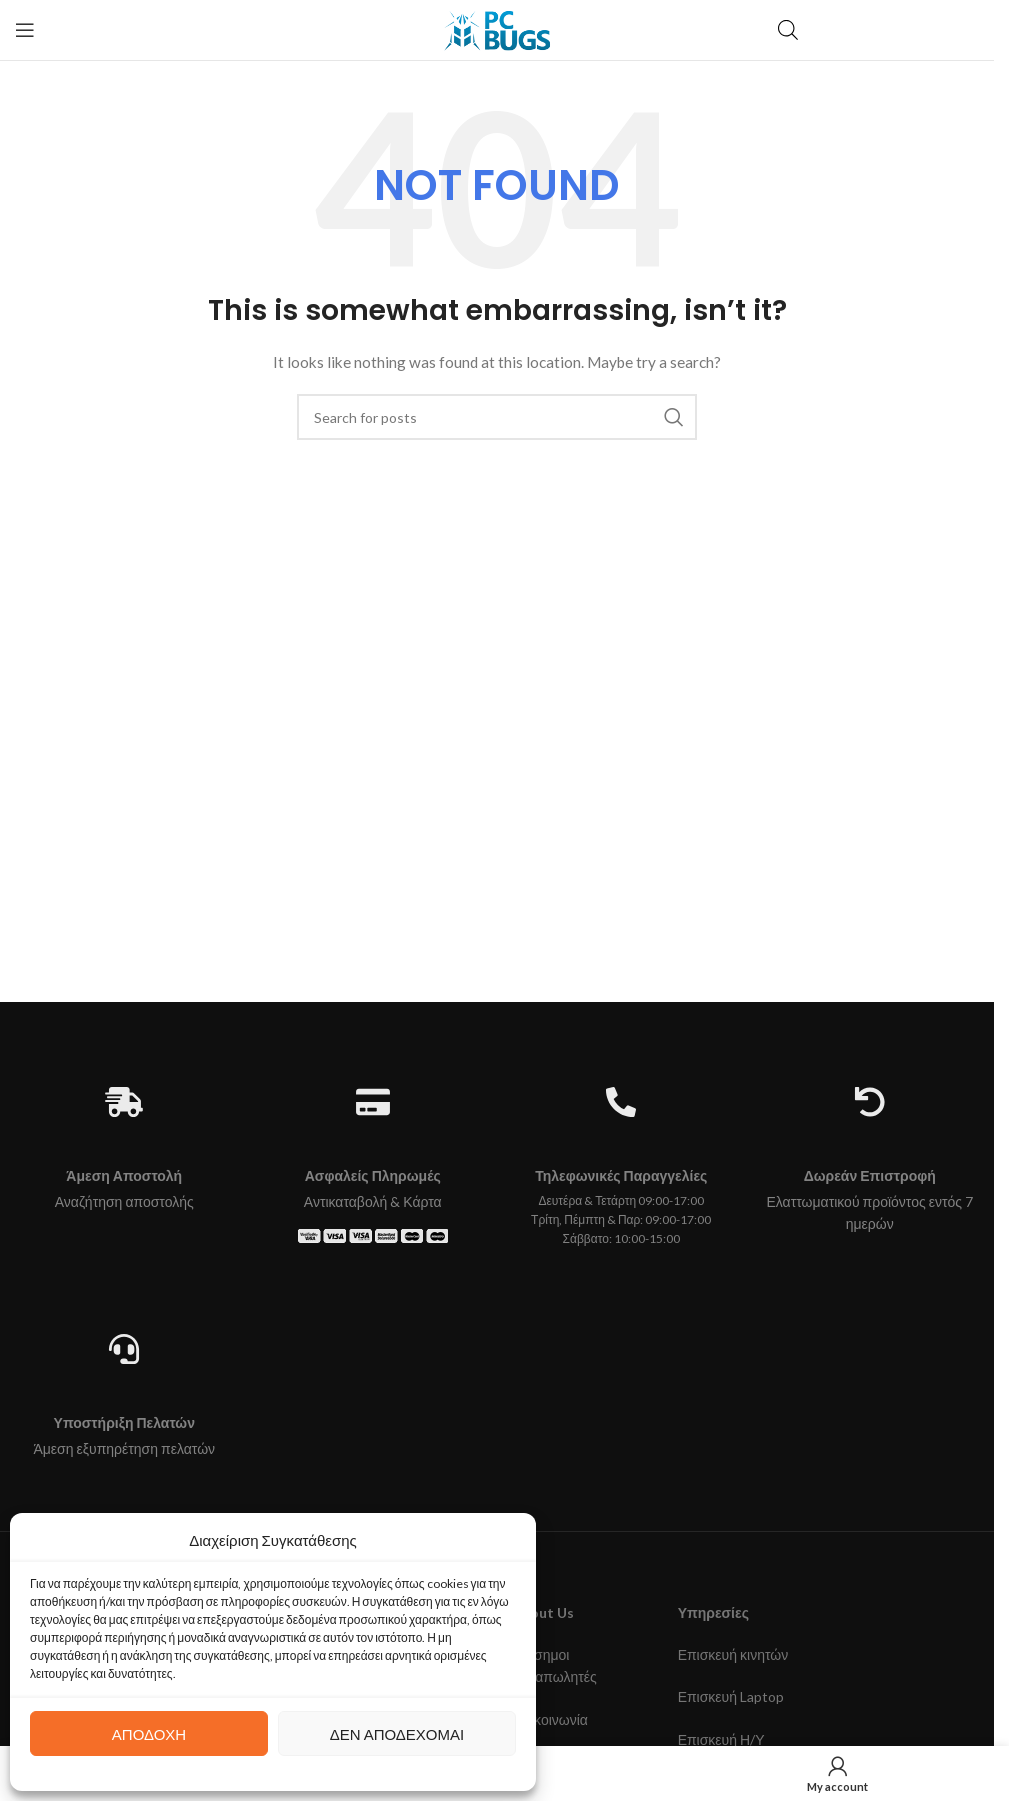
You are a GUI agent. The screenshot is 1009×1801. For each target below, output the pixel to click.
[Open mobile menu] (25, 30)
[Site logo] (496, 28)
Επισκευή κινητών (733, 1654)
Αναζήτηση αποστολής (124, 1201)
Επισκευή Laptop (731, 1696)
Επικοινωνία (550, 1719)
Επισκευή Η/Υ (721, 1739)
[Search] (497, 417)
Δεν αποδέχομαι (397, 1734)
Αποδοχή (149, 1734)
